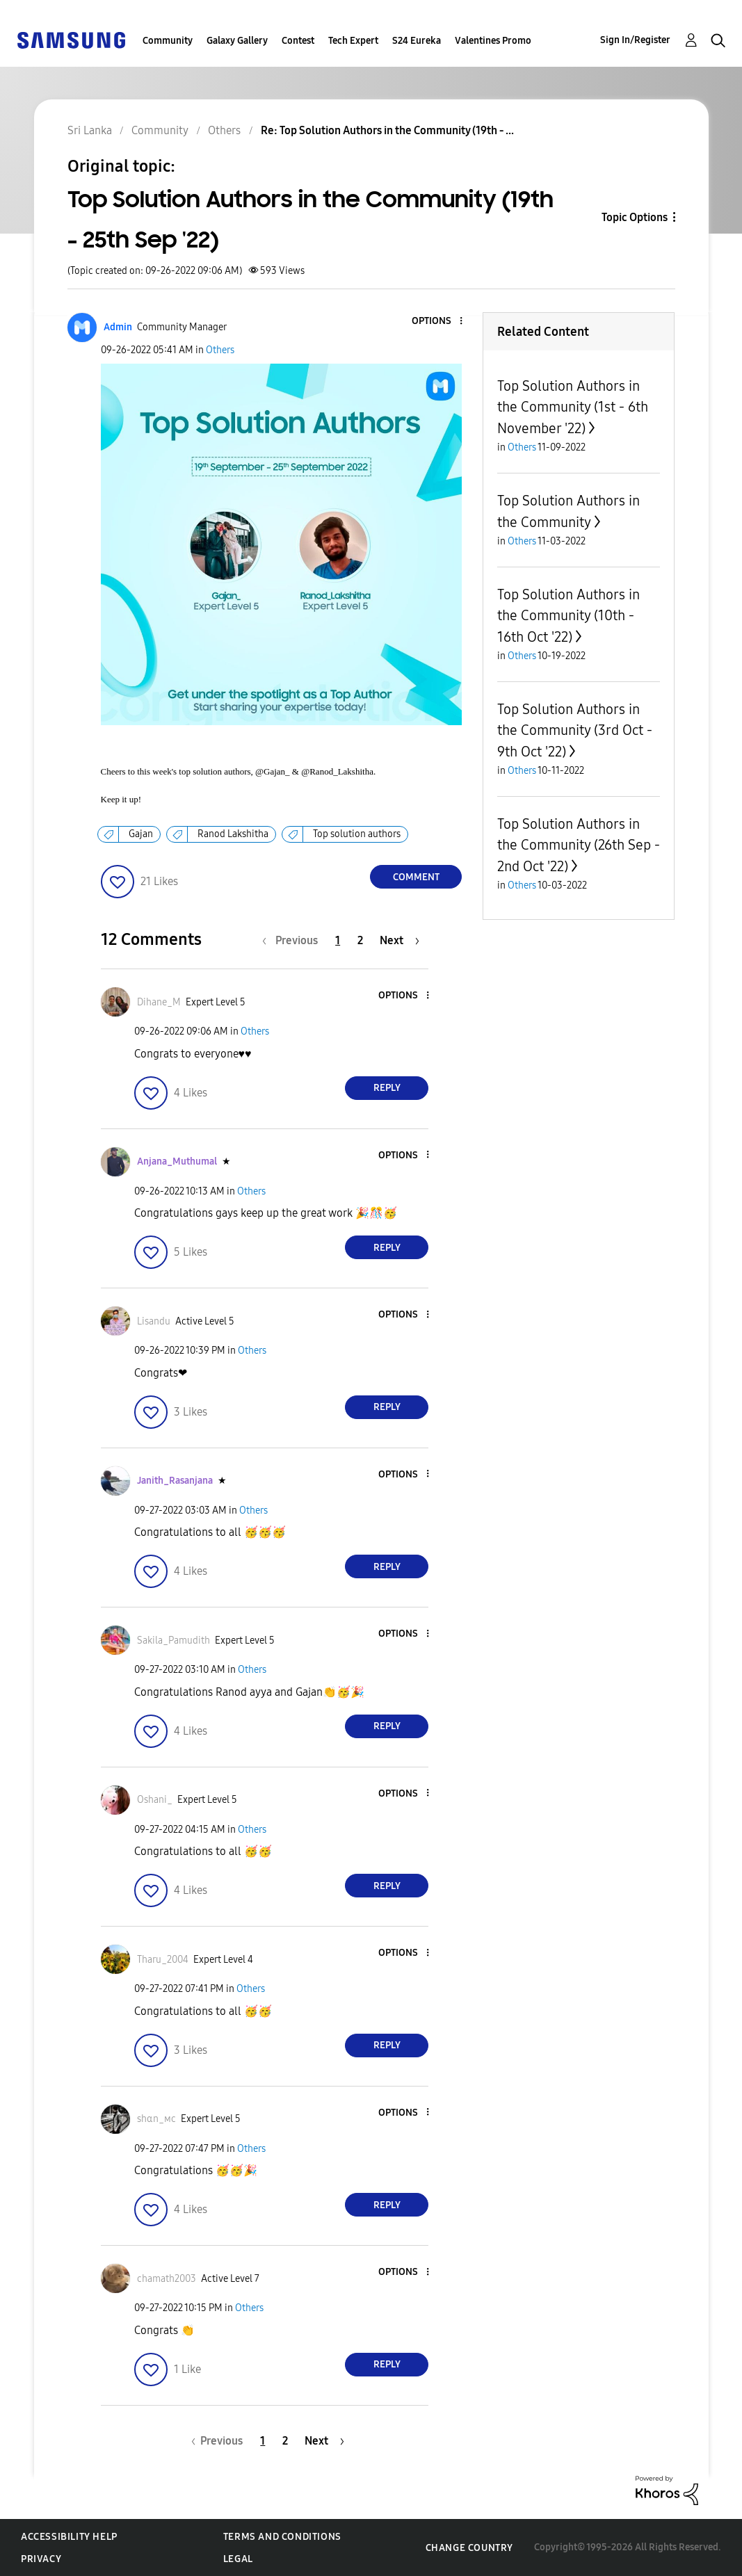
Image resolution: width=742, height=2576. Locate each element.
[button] (438, 321)
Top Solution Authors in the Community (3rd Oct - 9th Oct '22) (574, 730)
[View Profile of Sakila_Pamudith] (173, 1640)
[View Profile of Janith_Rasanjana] (175, 1481)
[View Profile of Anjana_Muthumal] (177, 1161)
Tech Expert (353, 41)
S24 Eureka (416, 41)
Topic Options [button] (635, 217)
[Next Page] (399, 940)
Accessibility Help (69, 2537)
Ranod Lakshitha (232, 834)
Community (168, 41)
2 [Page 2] (360, 940)
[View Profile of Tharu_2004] (162, 1960)
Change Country (469, 2548)
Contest (298, 41)
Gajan (141, 834)
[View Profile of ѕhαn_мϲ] (156, 2119)
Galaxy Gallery (237, 41)
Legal (238, 2559)
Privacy (41, 2559)
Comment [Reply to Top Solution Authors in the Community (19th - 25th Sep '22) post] (416, 877)
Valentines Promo (493, 41)
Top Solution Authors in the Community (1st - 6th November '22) (572, 407)
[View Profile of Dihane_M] (159, 1002)
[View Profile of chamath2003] (166, 2279)
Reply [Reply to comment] (387, 1088)
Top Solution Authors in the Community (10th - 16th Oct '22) (568, 615)
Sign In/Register (635, 40)
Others (220, 350)
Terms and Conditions (282, 2537)
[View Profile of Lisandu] (153, 1321)
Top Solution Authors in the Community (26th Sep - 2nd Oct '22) (578, 845)
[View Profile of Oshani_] (154, 1800)
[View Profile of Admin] (118, 327)
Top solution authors (357, 834)
